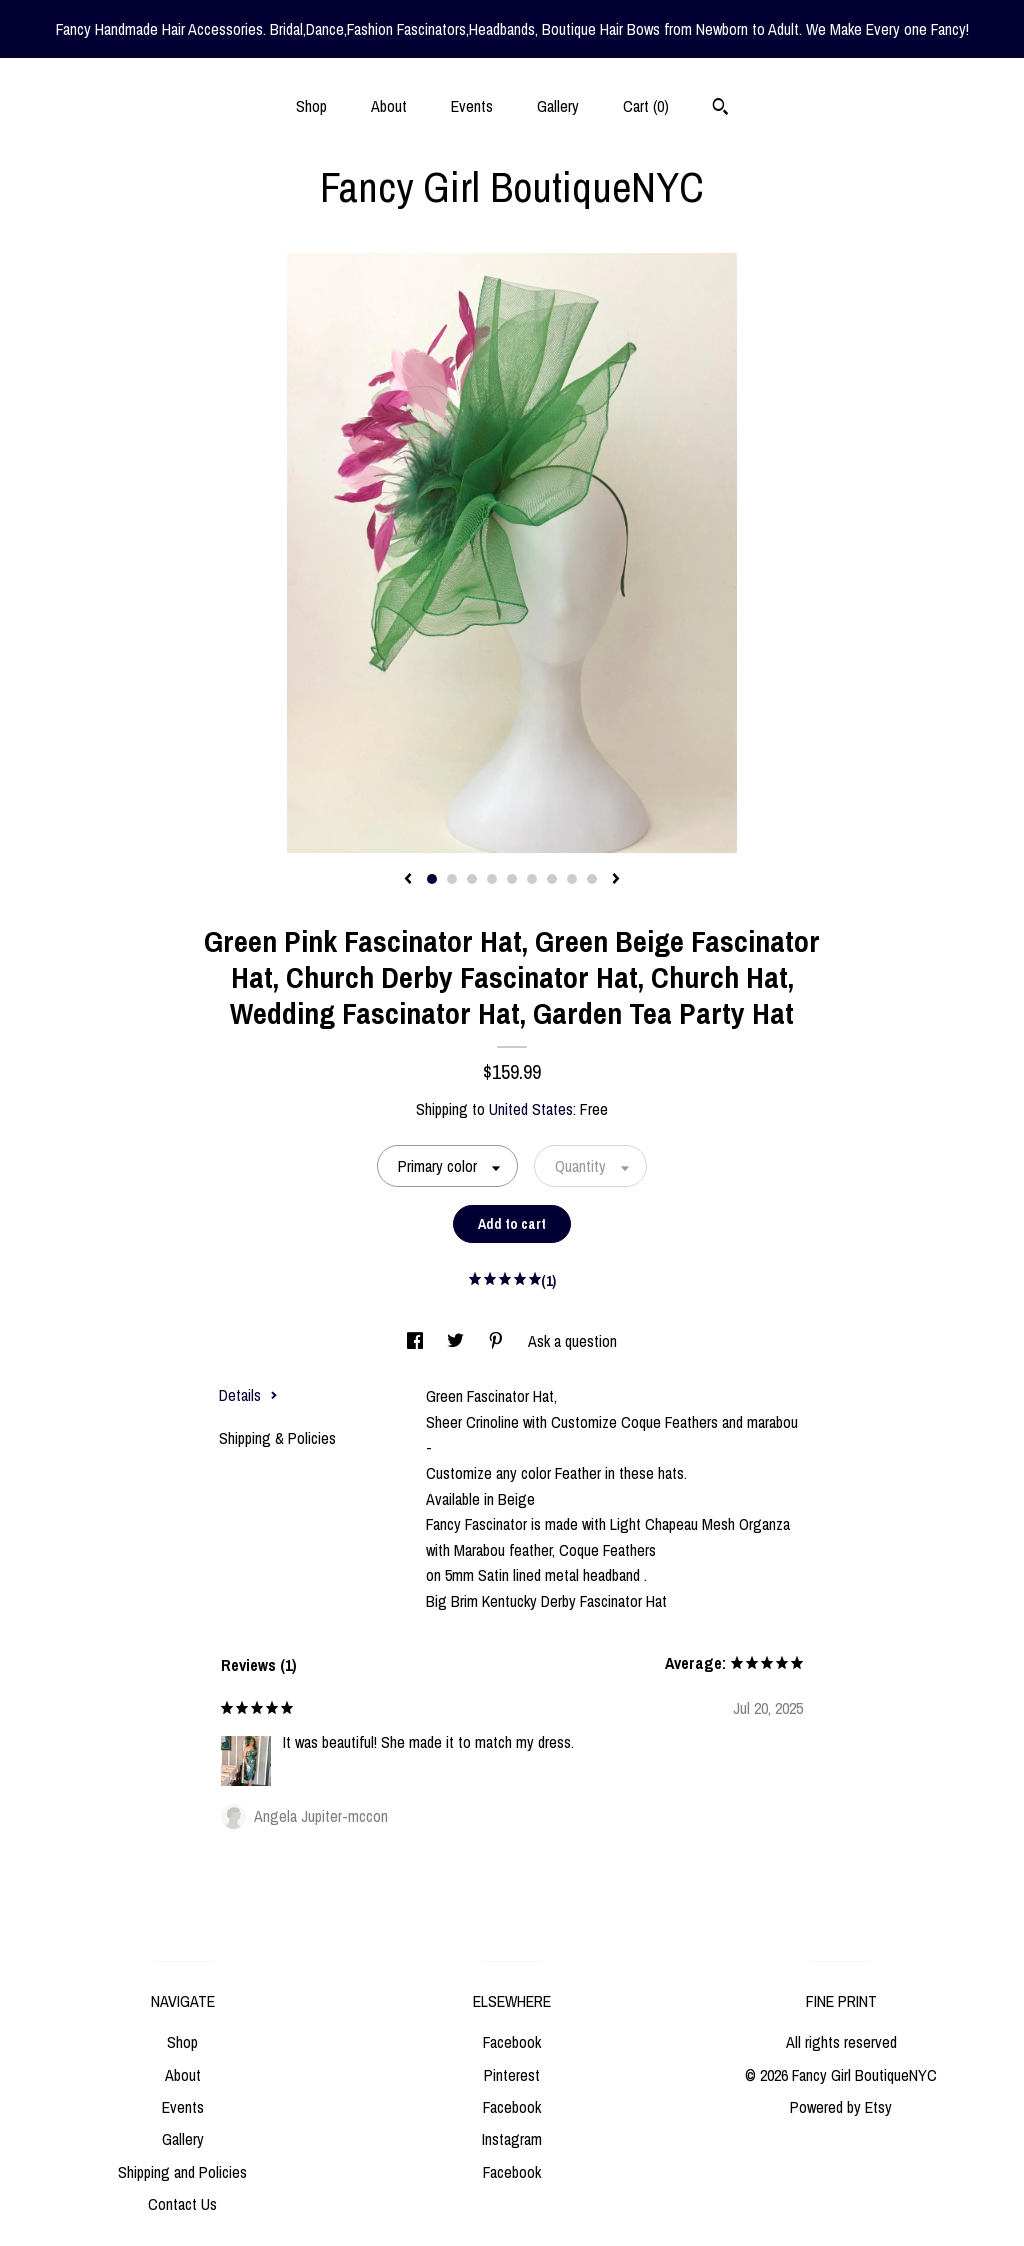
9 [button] (592, 879)
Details (248, 1395)
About (389, 106)
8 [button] (572, 879)
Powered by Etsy (841, 2107)
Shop (311, 106)
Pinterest (512, 2075)
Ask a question (572, 1341)
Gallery (558, 106)
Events (472, 106)
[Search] (720, 109)
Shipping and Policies (182, 2172)
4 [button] (492, 879)
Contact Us (182, 2204)
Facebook (512, 2042)
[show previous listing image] (408, 880)
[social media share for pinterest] (498, 1341)
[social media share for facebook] (417, 1341)
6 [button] (532, 879)
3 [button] (472, 879)
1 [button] (432, 879)
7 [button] (552, 879)
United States (531, 1109)
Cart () (646, 106)
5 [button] (512, 879)
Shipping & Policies (277, 1438)
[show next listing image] (616, 880)
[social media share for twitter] (457, 1341)
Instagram (512, 2139)
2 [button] (452, 879)
